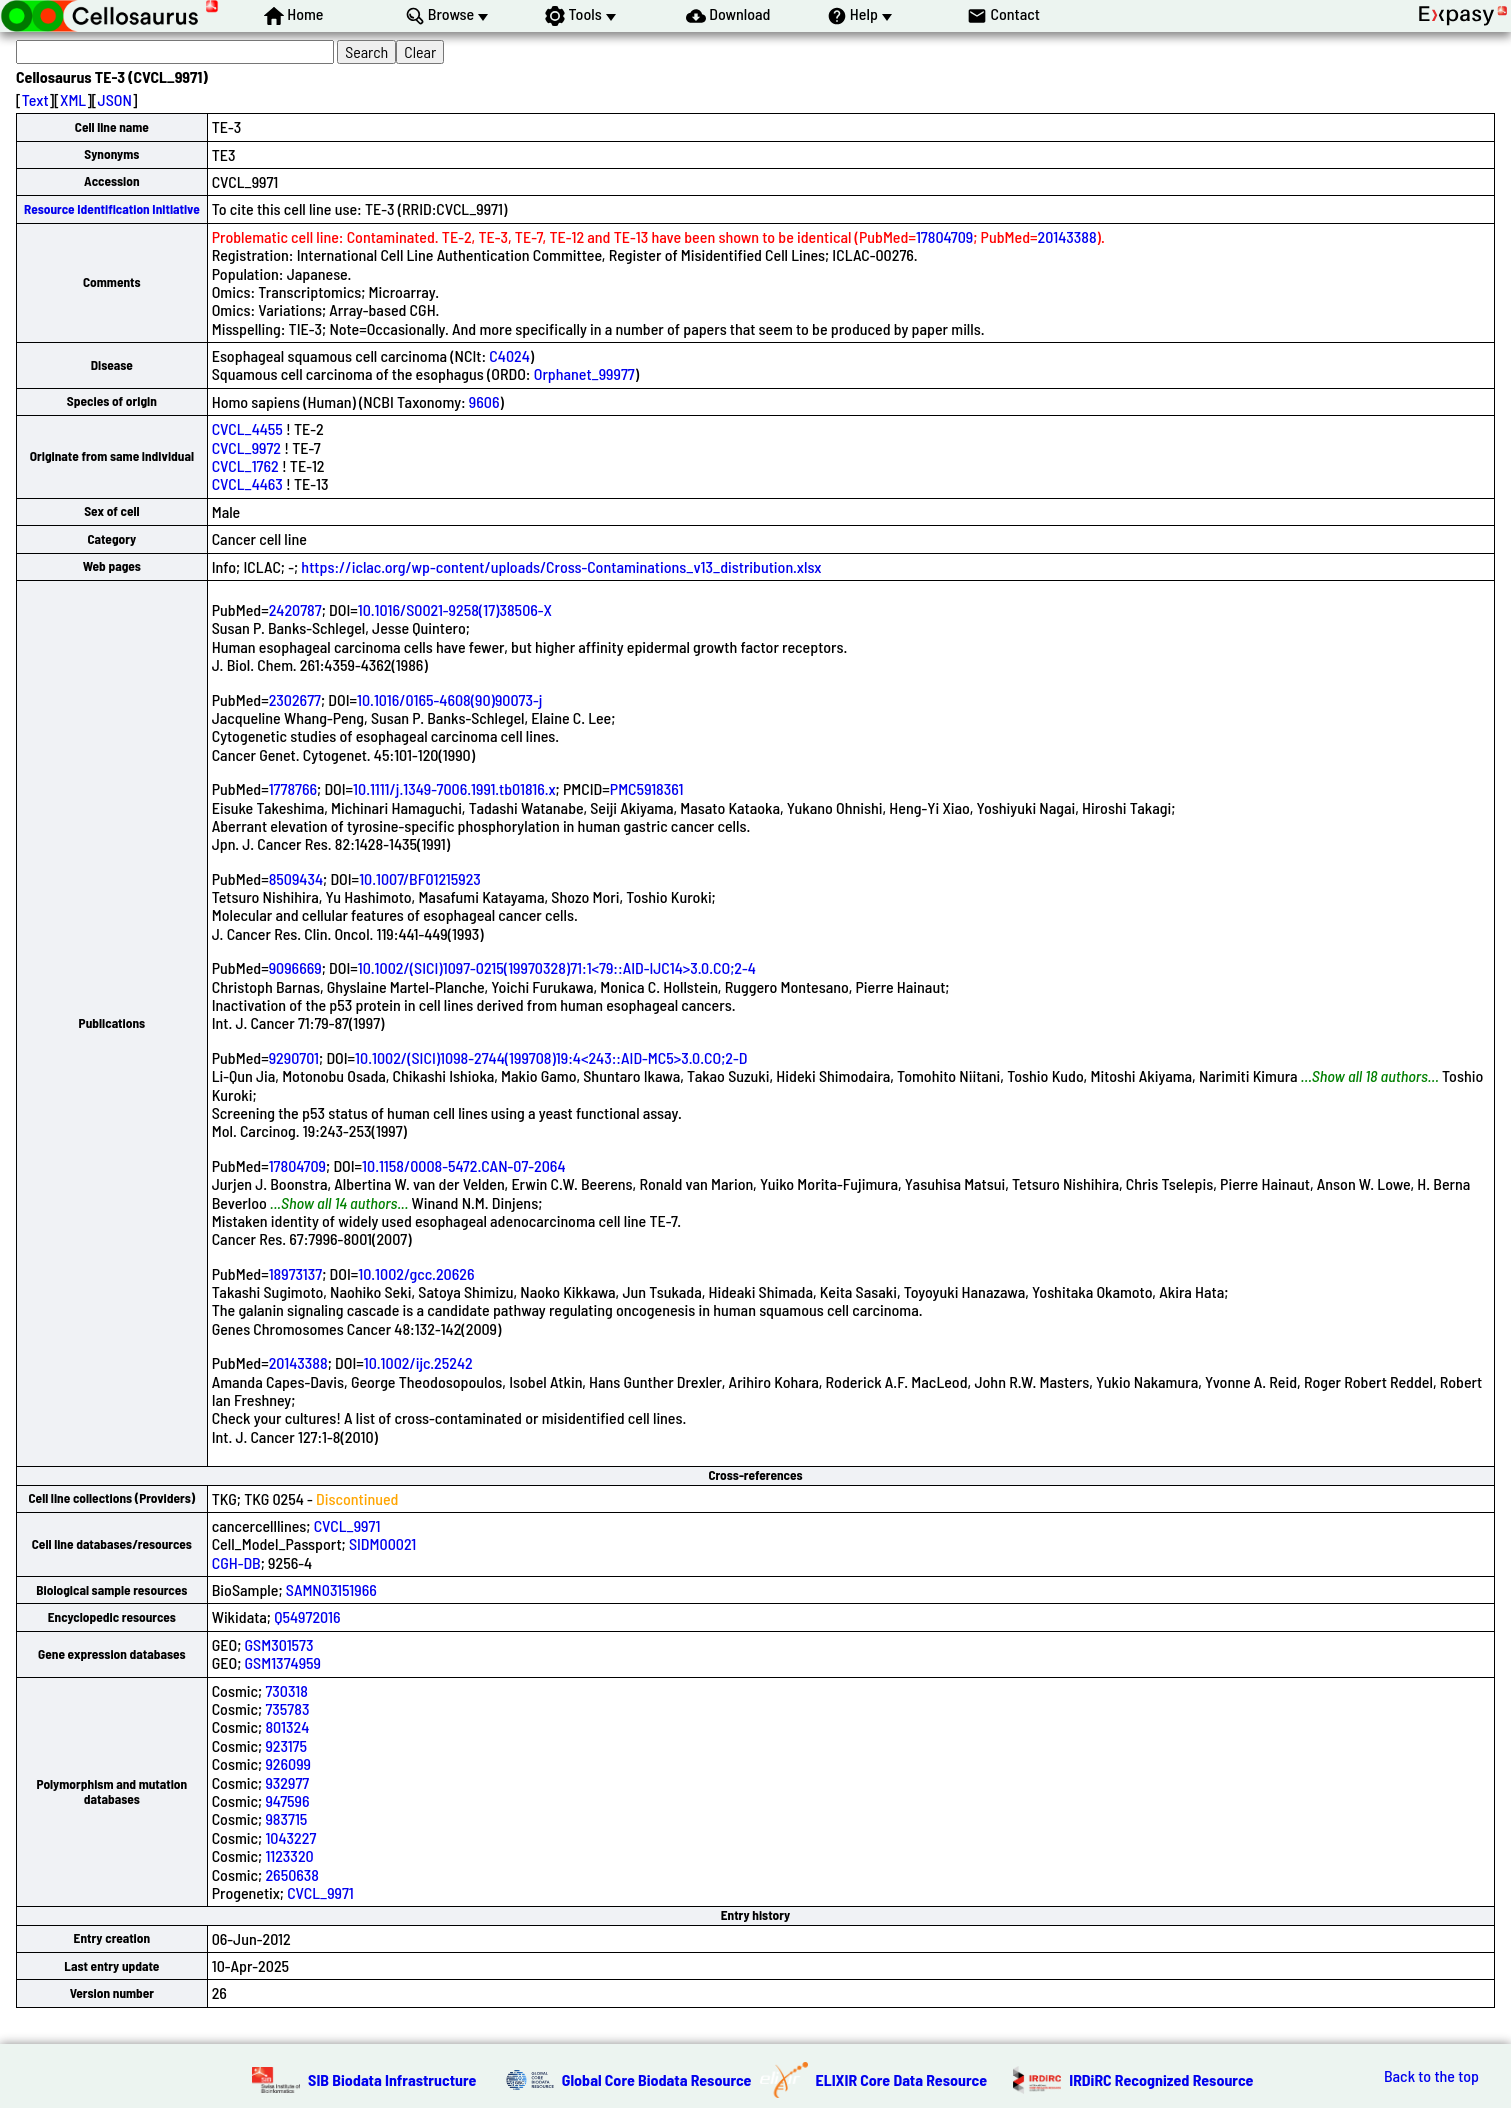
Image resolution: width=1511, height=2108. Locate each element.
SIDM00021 (382, 1543)
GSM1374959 (283, 1662)
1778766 (293, 788)
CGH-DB (236, 1562)
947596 (287, 1800)
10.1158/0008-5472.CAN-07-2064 (463, 1165)
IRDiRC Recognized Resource (1161, 2079)
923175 (286, 1745)
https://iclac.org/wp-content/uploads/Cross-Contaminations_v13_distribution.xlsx (561, 566)
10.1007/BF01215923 (420, 878)
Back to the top (1431, 2076)
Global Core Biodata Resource (657, 2079)
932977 (287, 1782)
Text (35, 99)
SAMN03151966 (331, 1589)
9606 (484, 401)
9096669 (295, 967)
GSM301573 (279, 1644)
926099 (288, 1763)
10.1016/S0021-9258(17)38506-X (455, 609)
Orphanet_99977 (584, 373)
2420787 (295, 609)
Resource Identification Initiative (112, 209)
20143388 (1067, 236)
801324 (287, 1726)
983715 (286, 1818)
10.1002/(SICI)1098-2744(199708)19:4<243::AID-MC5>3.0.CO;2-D (551, 1057)
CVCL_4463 (247, 483)
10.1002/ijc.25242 (418, 1362)
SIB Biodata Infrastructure (392, 2079)
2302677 (295, 699)
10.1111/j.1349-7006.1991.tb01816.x (454, 788)
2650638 (292, 1874)
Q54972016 (307, 1616)
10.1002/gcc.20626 (416, 1273)
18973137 (296, 1273)
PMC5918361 (647, 788)
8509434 (296, 878)
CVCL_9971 (347, 1525)
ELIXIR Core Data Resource (902, 2079)
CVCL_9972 (246, 447)
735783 (287, 1708)
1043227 (290, 1837)
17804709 (944, 236)
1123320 (289, 1855)
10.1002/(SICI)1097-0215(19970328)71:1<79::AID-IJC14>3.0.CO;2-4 (557, 967)
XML (73, 99)
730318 (286, 1690)
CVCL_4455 (247, 428)
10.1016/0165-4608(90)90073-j (449, 699)
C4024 (509, 355)
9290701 (294, 1057)
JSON (115, 99)
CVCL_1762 (245, 465)
